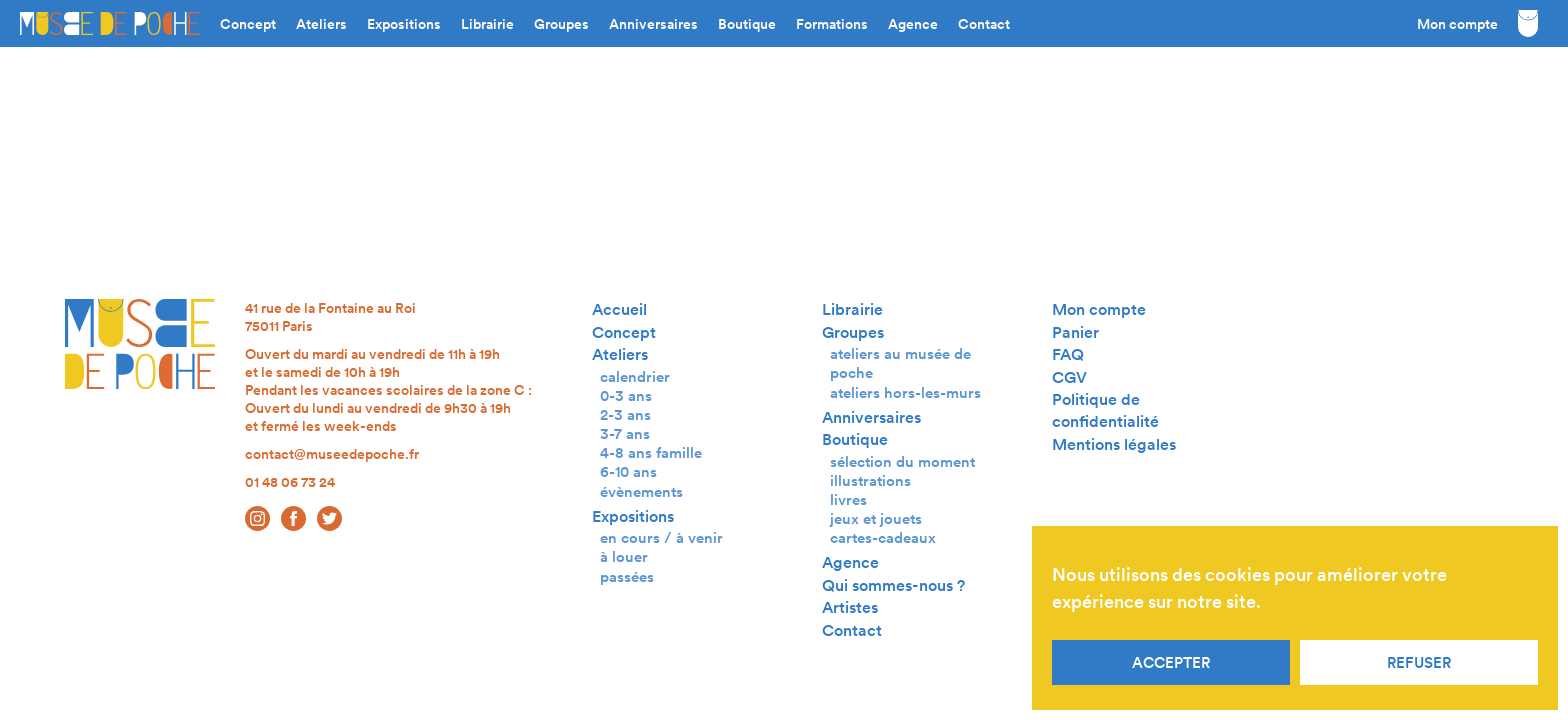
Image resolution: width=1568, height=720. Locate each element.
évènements (641, 491)
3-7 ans (625, 433)
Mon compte (1457, 24)
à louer (624, 556)
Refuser (1419, 663)
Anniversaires (653, 24)
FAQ (1068, 354)
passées (627, 576)
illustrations (870, 480)
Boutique (747, 24)
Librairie (487, 24)
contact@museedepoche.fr (332, 454)
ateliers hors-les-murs (905, 392)
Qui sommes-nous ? (893, 585)
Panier (1075, 332)
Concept (248, 24)
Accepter (1171, 663)
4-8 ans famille (651, 452)
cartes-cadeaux (883, 537)
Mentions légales (1114, 444)
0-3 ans (626, 395)
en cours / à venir (661, 537)
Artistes (850, 607)
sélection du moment (902, 461)
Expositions (404, 24)
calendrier (635, 376)
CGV (1069, 377)
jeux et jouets (876, 518)
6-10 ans (628, 471)
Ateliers (321, 24)
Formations (832, 24)
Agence (913, 24)
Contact (984, 24)
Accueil (619, 309)
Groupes (561, 24)
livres (848, 499)
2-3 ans (625, 414)
